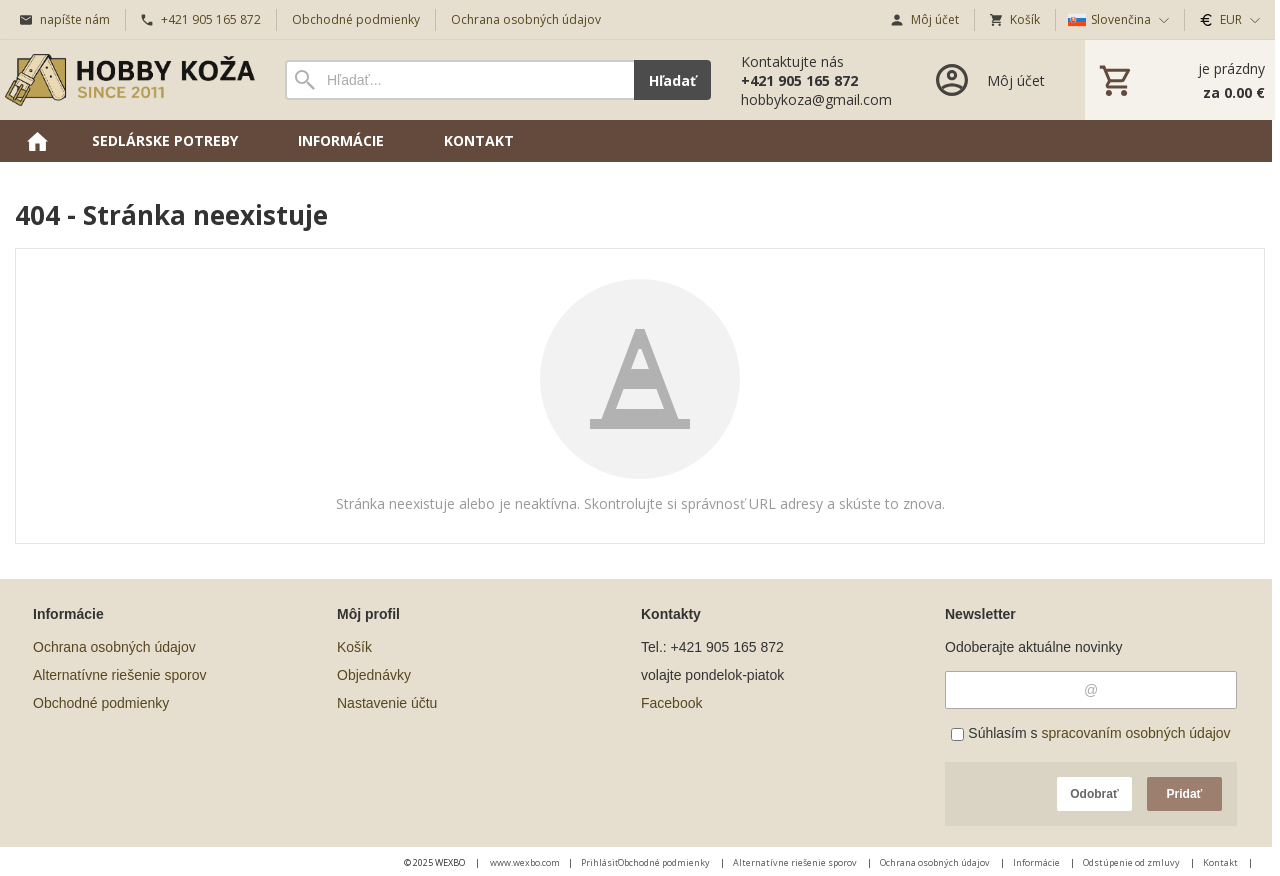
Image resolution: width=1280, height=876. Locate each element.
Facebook (671, 703)
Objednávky (374, 675)
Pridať (1185, 794)
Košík (354, 647)
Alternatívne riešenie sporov (120, 675)
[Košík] (1180, 80)
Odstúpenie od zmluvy (1132, 862)
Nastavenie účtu (387, 703)
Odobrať (1094, 794)
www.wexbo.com (525, 862)
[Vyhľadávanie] (459, 80)
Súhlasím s (1090, 733)
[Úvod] (130, 80)
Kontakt (1221, 862)
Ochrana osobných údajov (114, 647)
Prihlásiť (599, 862)
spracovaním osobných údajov (1135, 733)
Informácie (1037, 862)
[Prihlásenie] (988, 80)
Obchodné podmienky (101, 703)
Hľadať (672, 80)
